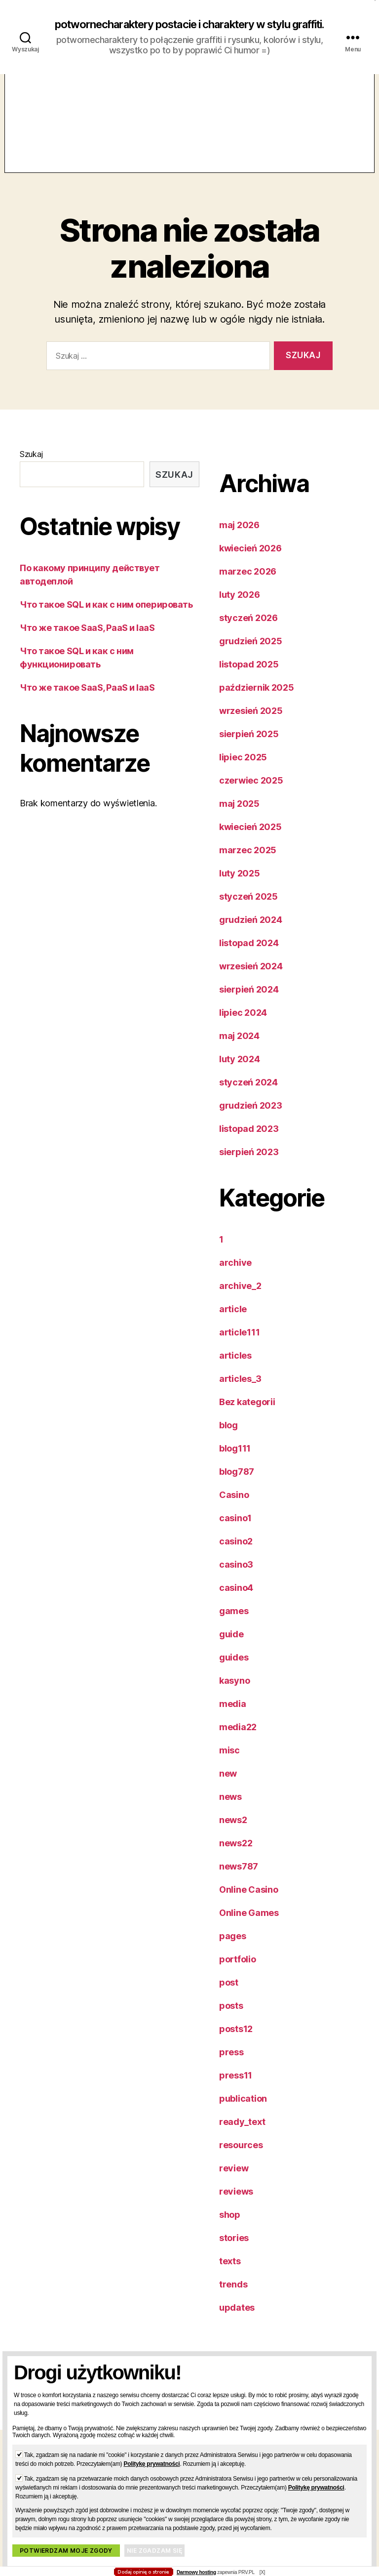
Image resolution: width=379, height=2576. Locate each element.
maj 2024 (239, 1048)
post (228, 1995)
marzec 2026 (247, 584)
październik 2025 (256, 700)
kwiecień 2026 (250, 561)
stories (234, 2250)
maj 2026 (239, 538)
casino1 (235, 1531)
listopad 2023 (249, 1141)
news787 (238, 1879)
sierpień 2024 (249, 1002)
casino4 (236, 1600)
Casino (234, 1507)
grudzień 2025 (250, 654)
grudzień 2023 (250, 1118)
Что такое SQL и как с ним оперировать (106, 617)
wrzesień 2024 (251, 979)
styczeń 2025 (248, 909)
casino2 (236, 1554)
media (232, 1716)
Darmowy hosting (196, 2572)
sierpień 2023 (249, 1165)
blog (228, 1438)
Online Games (249, 1925)
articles (235, 1368)
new (228, 1786)
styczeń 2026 (248, 630)
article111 (239, 1345)
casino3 (236, 1577)
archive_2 (240, 1298)
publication (243, 2111)
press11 (235, 2088)
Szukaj (31, 467)
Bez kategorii (247, 1415)
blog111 (235, 1461)
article (233, 1322)
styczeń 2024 (248, 1095)
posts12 (236, 2041)
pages (232, 1949)
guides (233, 1670)
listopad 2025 (249, 677)
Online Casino (248, 1902)
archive (235, 1275)
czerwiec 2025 (251, 793)
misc (229, 1763)
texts (230, 2274)
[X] (262, 2572)
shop (229, 2227)
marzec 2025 (247, 863)
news (230, 1809)
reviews (236, 2204)
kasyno (234, 1693)
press (231, 2065)
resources (241, 2158)
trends (233, 2297)
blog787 (236, 1484)
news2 (233, 1833)
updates (237, 2320)
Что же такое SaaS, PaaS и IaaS (87, 640)
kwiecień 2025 (250, 839)
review (233, 2181)
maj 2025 (239, 816)
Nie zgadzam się (154, 2550)
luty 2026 (239, 607)
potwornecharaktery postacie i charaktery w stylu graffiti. (189, 30)
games (234, 1624)
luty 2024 (239, 1072)
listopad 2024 (249, 956)
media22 (238, 1740)
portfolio (237, 1972)
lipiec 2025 (243, 770)
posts (231, 2018)
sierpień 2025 (249, 747)
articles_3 (240, 1391)
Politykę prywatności (151, 2463)
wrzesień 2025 (251, 723)
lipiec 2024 (243, 1025)
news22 (235, 1856)
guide (231, 1647)
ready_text (242, 2134)
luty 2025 (239, 886)
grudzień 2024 (250, 932)
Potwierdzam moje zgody (66, 2550)
